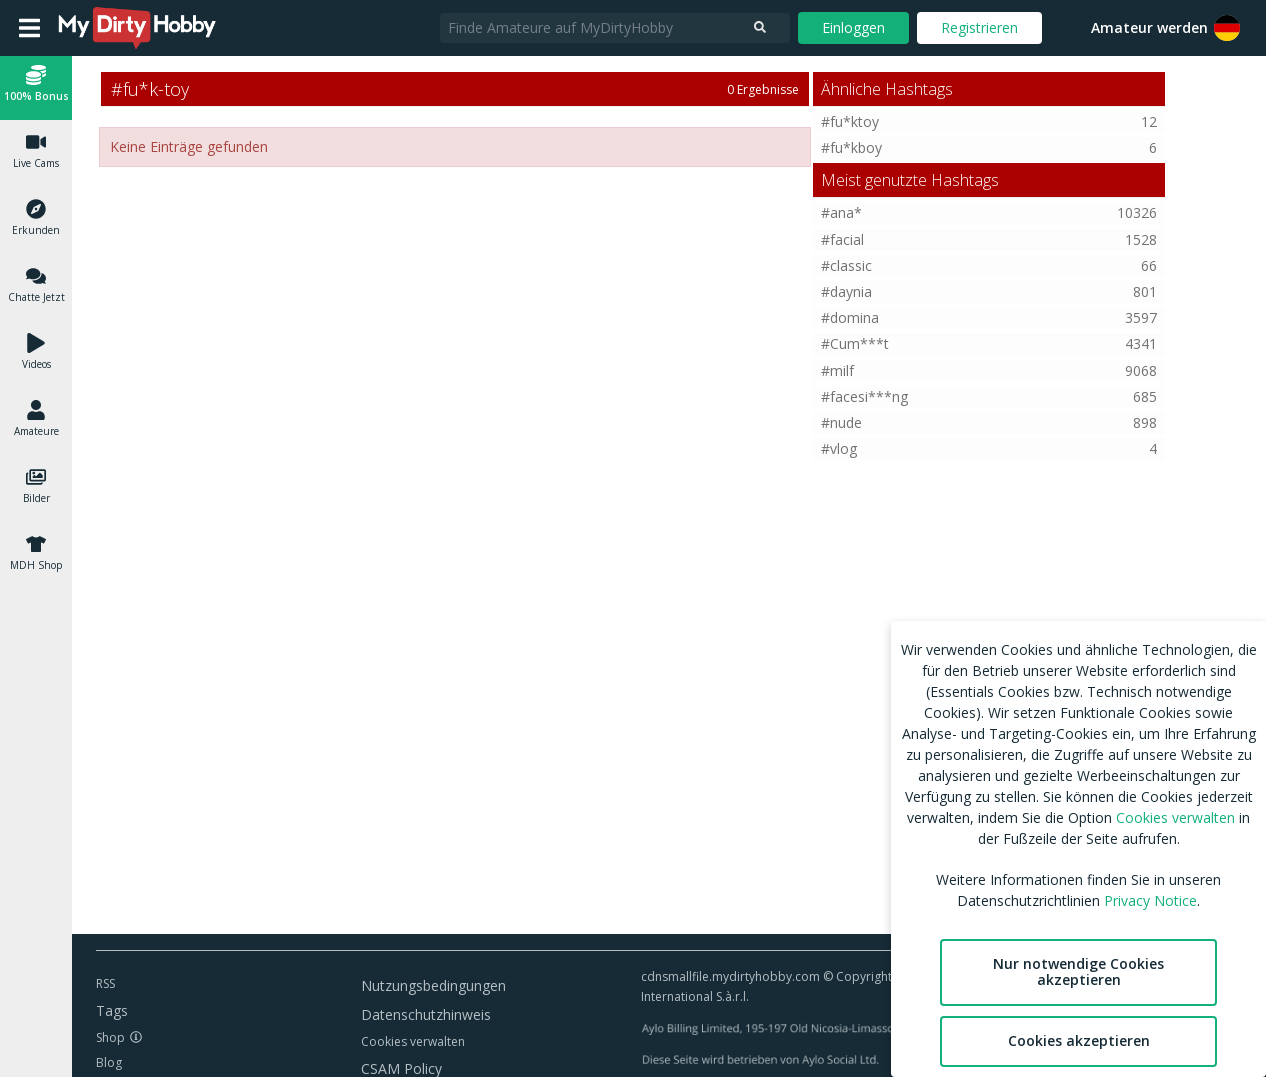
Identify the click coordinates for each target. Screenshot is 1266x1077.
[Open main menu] (29, 28)
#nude (841, 422)
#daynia (846, 291)
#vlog (839, 448)
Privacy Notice (1150, 900)
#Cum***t (855, 343)
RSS (105, 983)
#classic (846, 265)
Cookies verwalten (413, 1041)
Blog (109, 1062)
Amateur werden (1149, 27)
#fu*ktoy (850, 121)
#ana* (841, 212)
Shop (110, 1037)
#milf (837, 370)
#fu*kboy (851, 147)
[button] (1227, 28)
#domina (850, 317)
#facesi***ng (864, 396)
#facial (842, 239)
